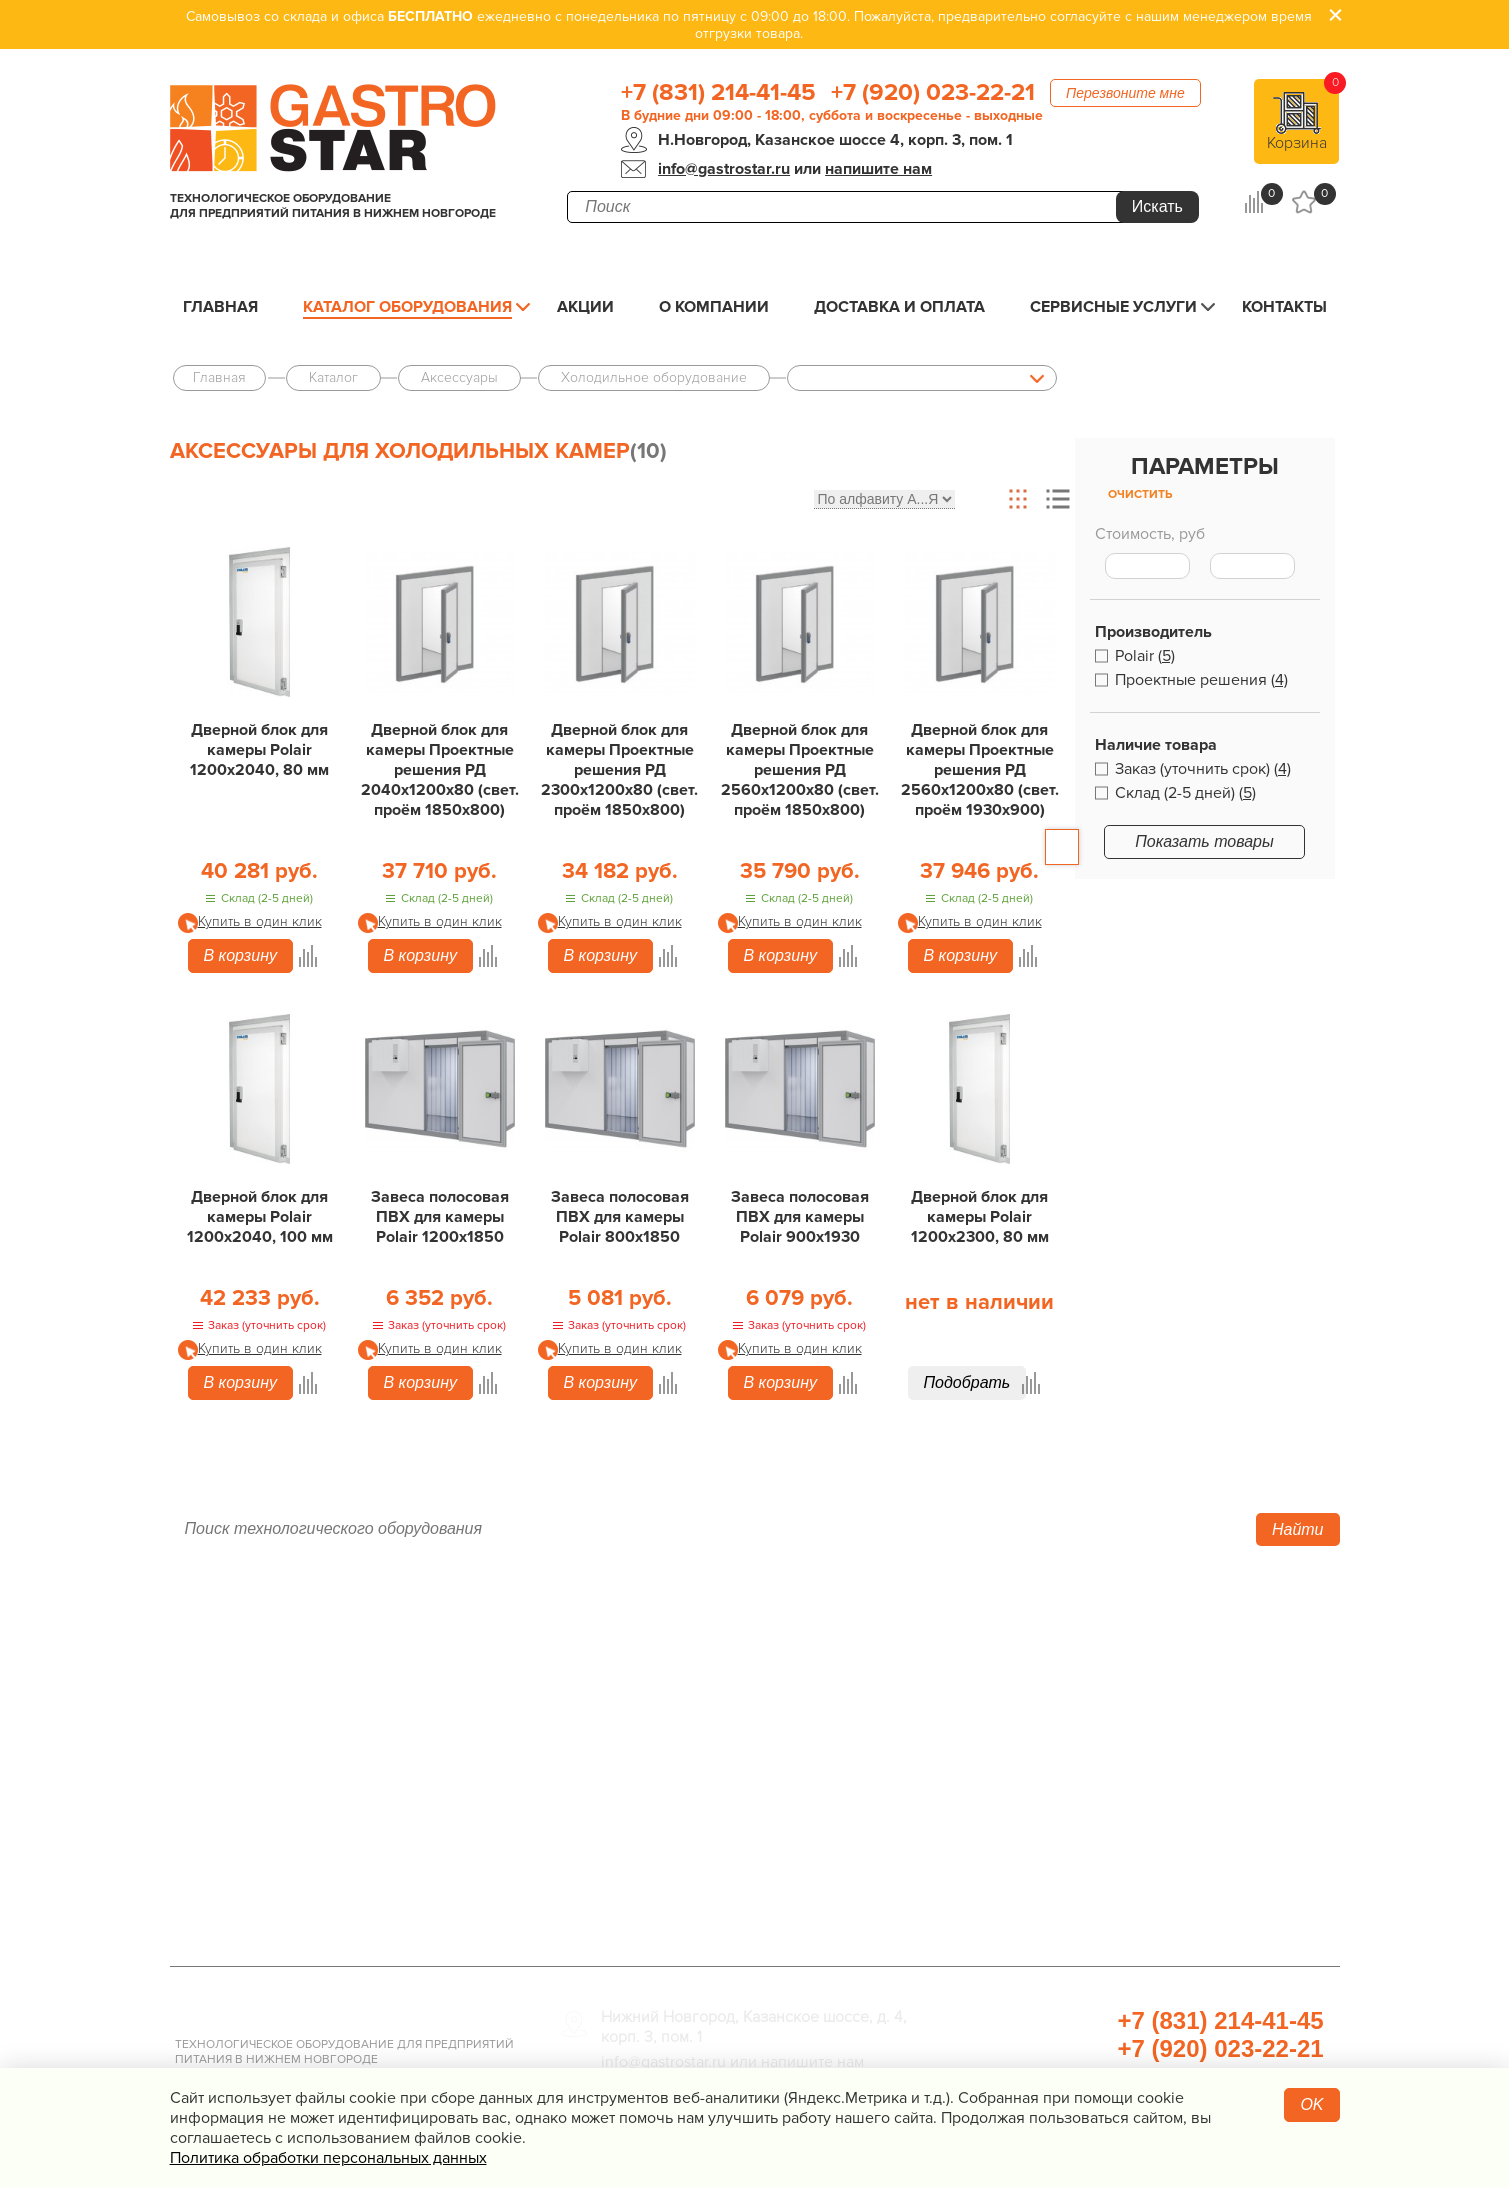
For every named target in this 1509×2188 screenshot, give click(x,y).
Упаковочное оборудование (1068, 1701)
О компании (714, 307)
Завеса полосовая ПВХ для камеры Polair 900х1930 (800, 1217)
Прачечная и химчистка (1050, 1851)
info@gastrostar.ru (724, 169)
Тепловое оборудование (661, 1641)
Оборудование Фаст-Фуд (663, 1821)
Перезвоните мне (1125, 93)
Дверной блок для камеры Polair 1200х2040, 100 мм (260, 1217)
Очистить (1140, 494)
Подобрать (967, 1382)
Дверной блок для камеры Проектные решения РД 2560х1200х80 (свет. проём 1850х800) (800, 770)
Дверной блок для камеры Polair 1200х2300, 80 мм (980, 1217)
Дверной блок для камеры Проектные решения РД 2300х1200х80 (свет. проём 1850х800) (619, 770)
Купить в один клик (260, 921)
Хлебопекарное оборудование (1079, 1641)
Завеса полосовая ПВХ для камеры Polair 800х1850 (620, 1217)
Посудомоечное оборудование (688, 1791)
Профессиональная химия (1061, 1911)
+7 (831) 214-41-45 (718, 93)
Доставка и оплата (899, 307)
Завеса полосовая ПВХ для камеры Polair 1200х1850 (440, 1217)
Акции (585, 307)
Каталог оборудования (407, 307)
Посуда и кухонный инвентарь (1077, 1821)
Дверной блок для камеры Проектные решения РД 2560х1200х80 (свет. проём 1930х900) (980, 770)
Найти (1298, 1529)
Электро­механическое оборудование (714, 1761)
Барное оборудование (652, 1851)
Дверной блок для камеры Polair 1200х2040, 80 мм (259, 750)
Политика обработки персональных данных (328, 2158)
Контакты (1284, 307)
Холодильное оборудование (678, 1671)
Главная (220, 307)
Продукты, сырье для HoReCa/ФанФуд (1110, 1881)
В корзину (240, 955)
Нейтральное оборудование (676, 1731)
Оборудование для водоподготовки (1101, 1671)
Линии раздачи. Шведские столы (697, 1701)
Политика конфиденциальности (300, 1821)
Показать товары (1204, 841)
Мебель (984, 1761)
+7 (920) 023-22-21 (933, 93)
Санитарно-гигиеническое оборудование (1122, 1731)
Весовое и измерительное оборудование (1122, 1791)
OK (1311, 2104)
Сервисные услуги (1113, 307)
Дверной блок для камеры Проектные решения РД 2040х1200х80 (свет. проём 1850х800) (440, 770)
